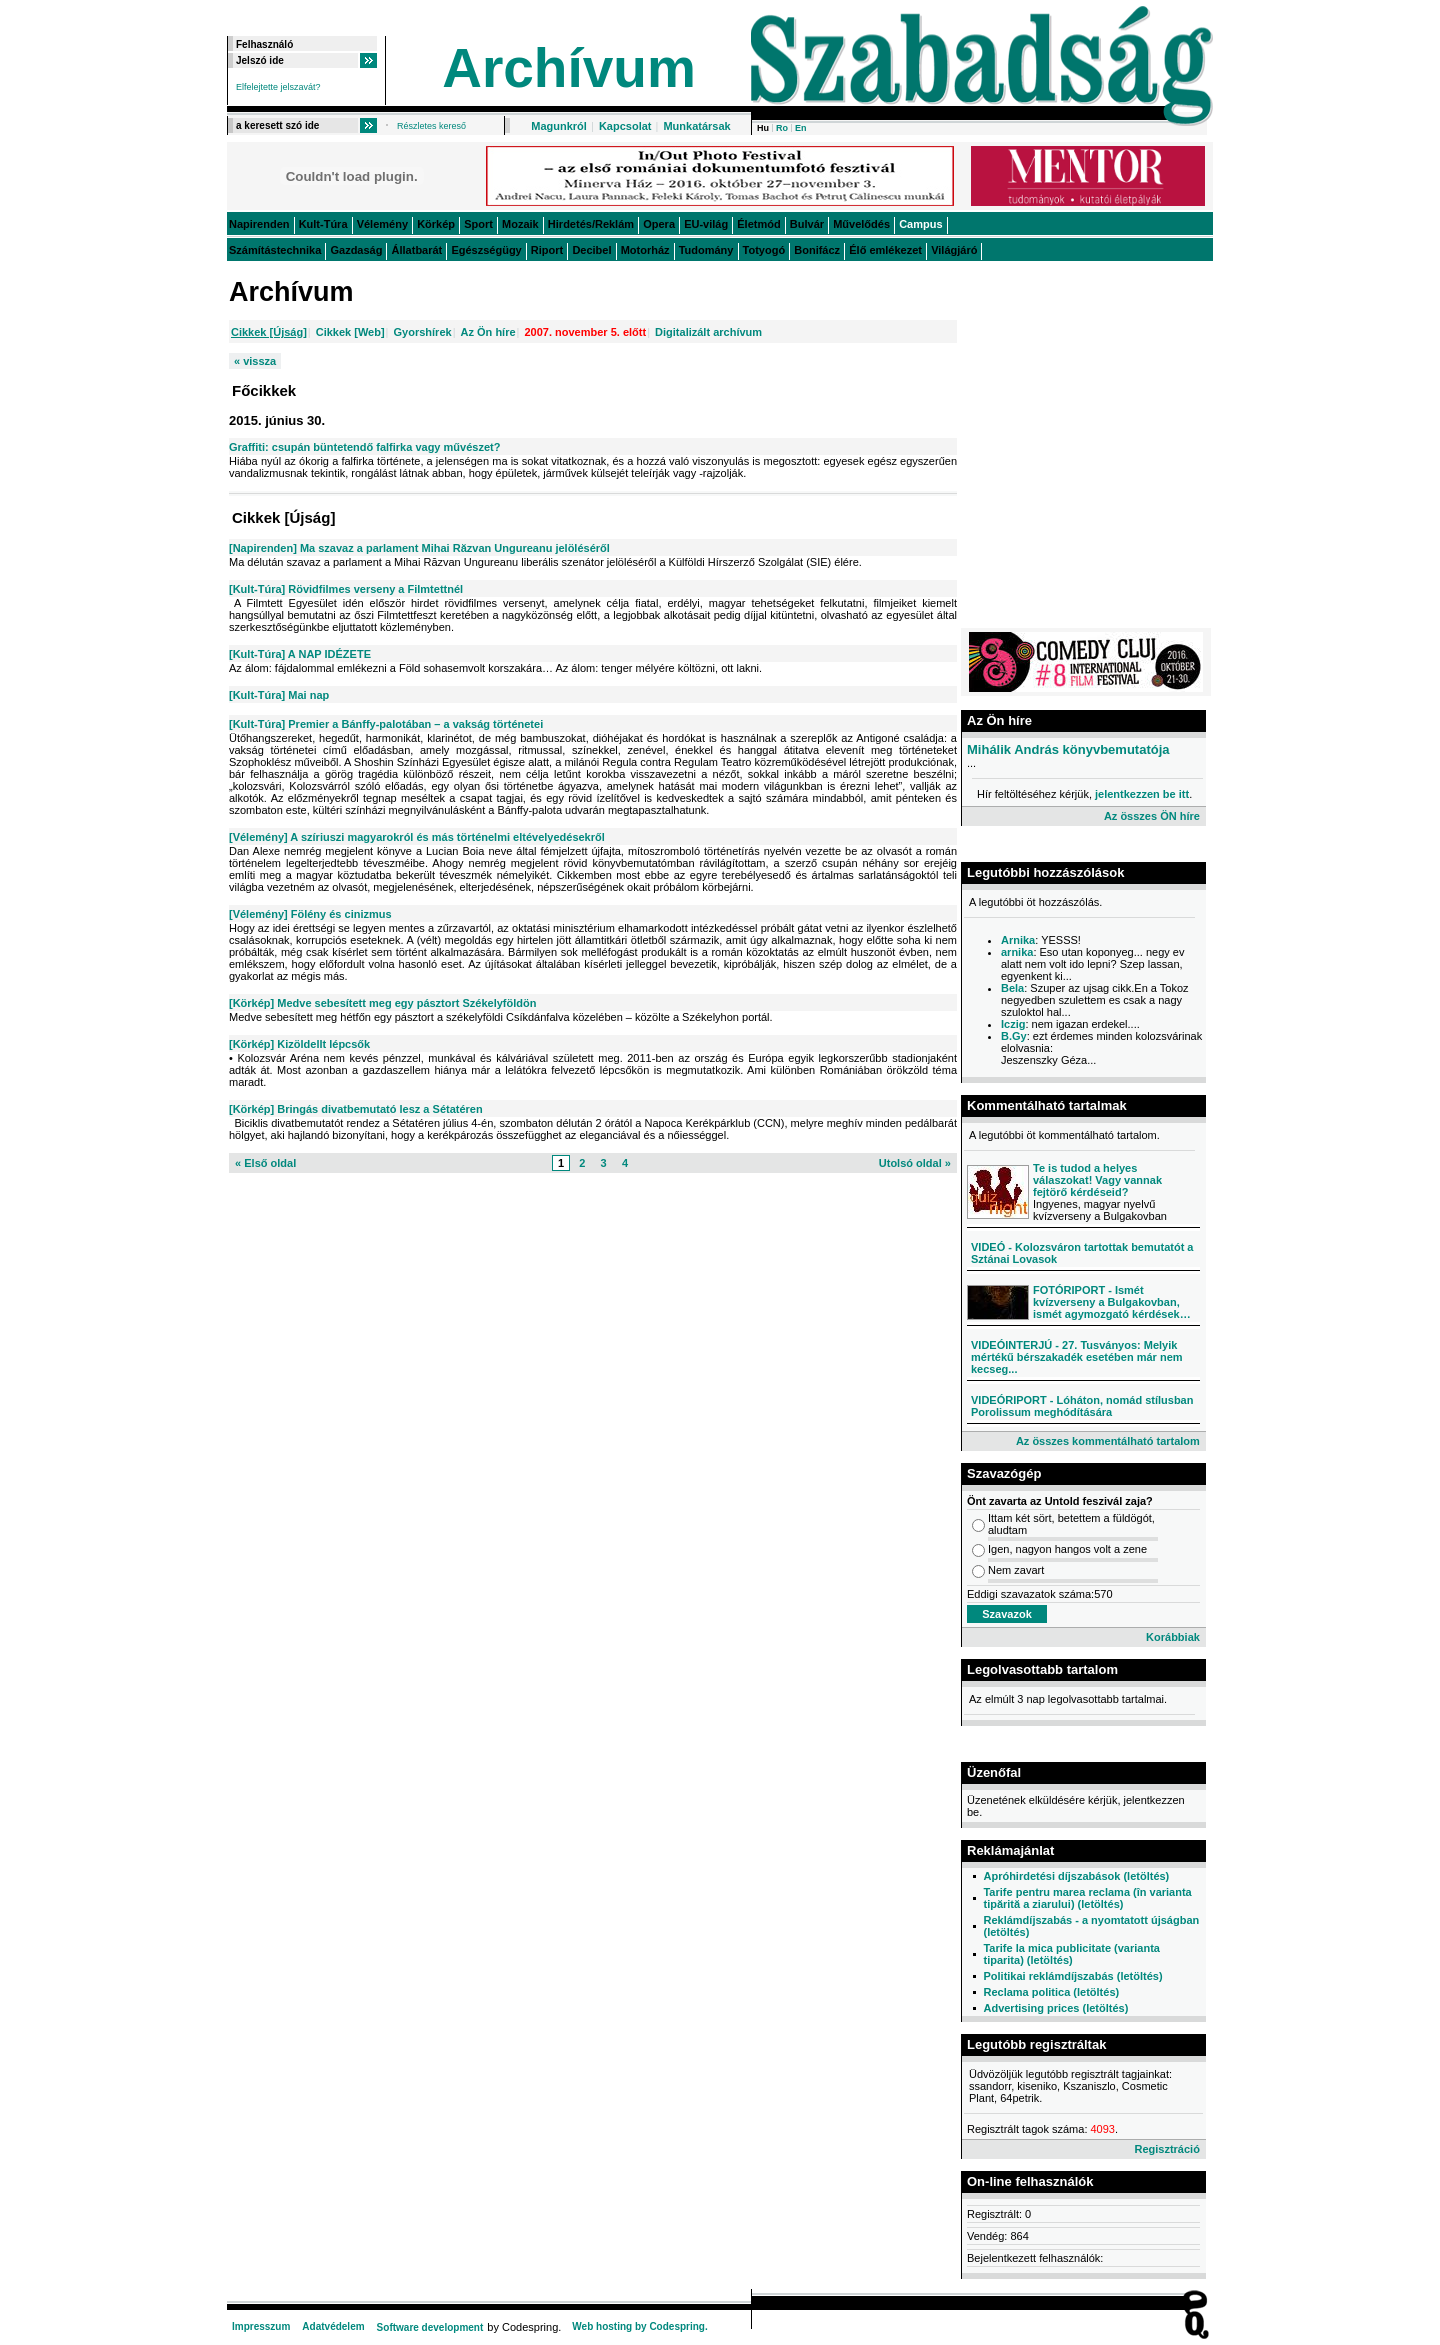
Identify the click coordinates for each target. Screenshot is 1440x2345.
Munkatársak (696, 126)
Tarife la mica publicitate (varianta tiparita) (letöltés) (1071, 1954)
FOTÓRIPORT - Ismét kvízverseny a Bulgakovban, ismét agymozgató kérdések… (1112, 1302)
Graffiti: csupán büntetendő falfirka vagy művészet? (364, 447)
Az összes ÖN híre (1152, 816)
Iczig (1013, 1024)
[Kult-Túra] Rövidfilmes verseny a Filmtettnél (346, 589)
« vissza (255, 361)
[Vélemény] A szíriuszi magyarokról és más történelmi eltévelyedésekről (417, 837)
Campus (920, 224)
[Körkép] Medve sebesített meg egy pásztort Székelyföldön (382, 1003)
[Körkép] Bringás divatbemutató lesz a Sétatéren (356, 1109)
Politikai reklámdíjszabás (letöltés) (1072, 1976)
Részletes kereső (431, 126)
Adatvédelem (333, 2326)
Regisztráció (1166, 2149)
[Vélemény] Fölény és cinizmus (310, 914)
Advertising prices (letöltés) (1055, 2008)
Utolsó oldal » (915, 1163)
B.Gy (1014, 1036)
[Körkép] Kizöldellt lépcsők (299, 1044)
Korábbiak (1173, 1637)
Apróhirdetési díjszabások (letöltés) (1076, 1876)
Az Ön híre (488, 332)
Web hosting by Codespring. (639, 2326)
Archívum (569, 68)
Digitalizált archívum (708, 332)
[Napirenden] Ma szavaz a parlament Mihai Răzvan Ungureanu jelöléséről (419, 548)
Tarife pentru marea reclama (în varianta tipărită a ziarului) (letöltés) (1087, 1898)
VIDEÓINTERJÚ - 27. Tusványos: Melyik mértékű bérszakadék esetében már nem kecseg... (1077, 1357)
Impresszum (261, 2326)
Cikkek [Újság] (269, 332)
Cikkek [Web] (350, 332)
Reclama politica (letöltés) (1051, 1992)
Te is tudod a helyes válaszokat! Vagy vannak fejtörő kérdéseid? (1097, 1180)
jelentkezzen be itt (1142, 794)
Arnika (1018, 940)
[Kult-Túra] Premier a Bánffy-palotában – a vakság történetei (386, 724)
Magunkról (559, 126)
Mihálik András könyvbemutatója (1068, 749)
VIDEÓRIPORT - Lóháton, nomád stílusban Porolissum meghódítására (1082, 1406)
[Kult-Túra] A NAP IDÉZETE (300, 654)
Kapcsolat (625, 126)
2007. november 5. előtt (585, 332)
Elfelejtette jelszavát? (278, 87)
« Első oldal (265, 1163)
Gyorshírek (423, 332)
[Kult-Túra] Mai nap (279, 695)
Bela (1012, 988)
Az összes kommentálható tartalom (1108, 1441)
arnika (1017, 952)
